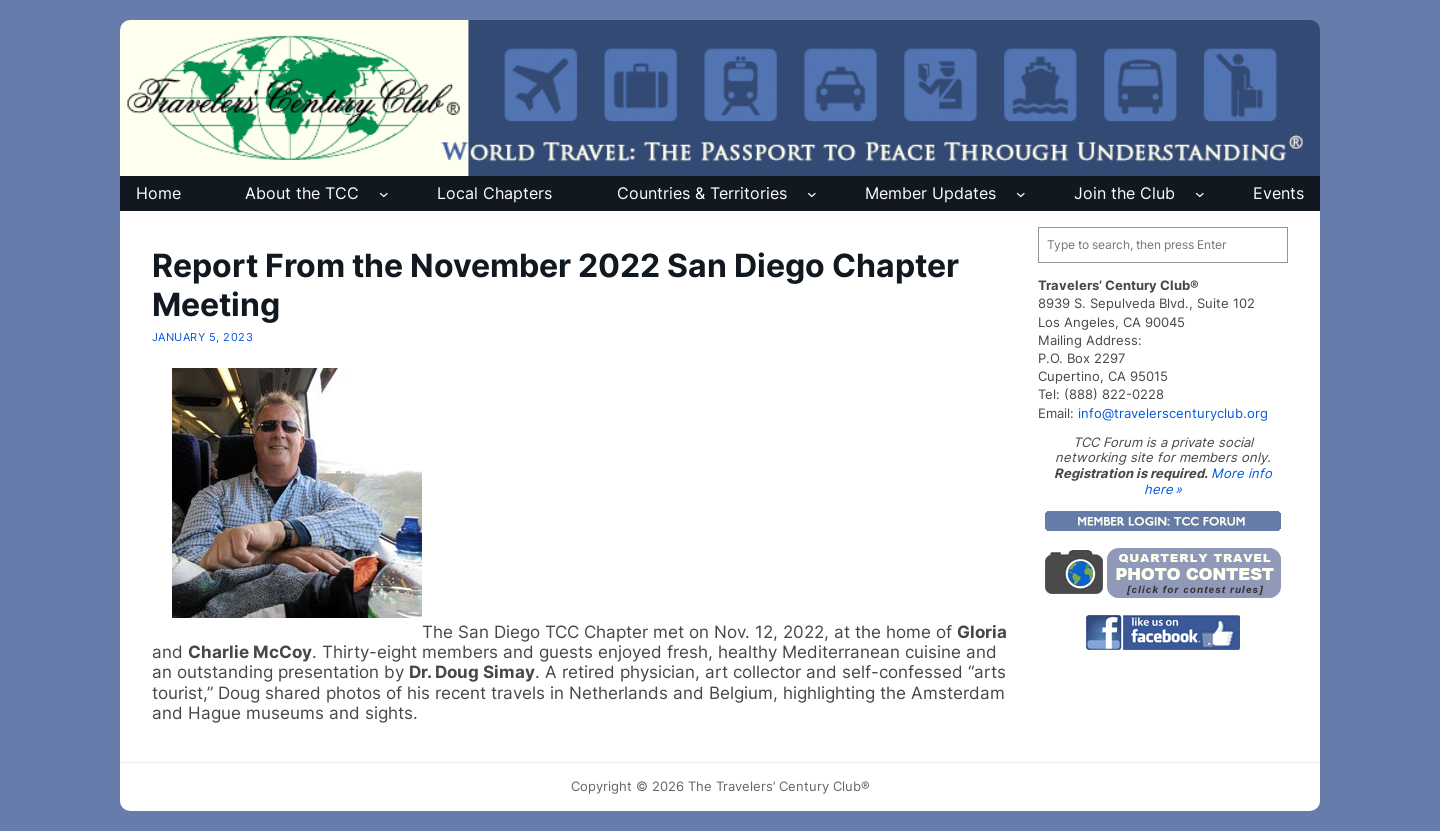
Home (158, 193)
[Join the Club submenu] (1200, 194)
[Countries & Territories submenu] (812, 194)
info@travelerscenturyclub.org (1173, 413)
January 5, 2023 (202, 337)
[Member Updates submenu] (1021, 194)
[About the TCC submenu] (384, 194)
